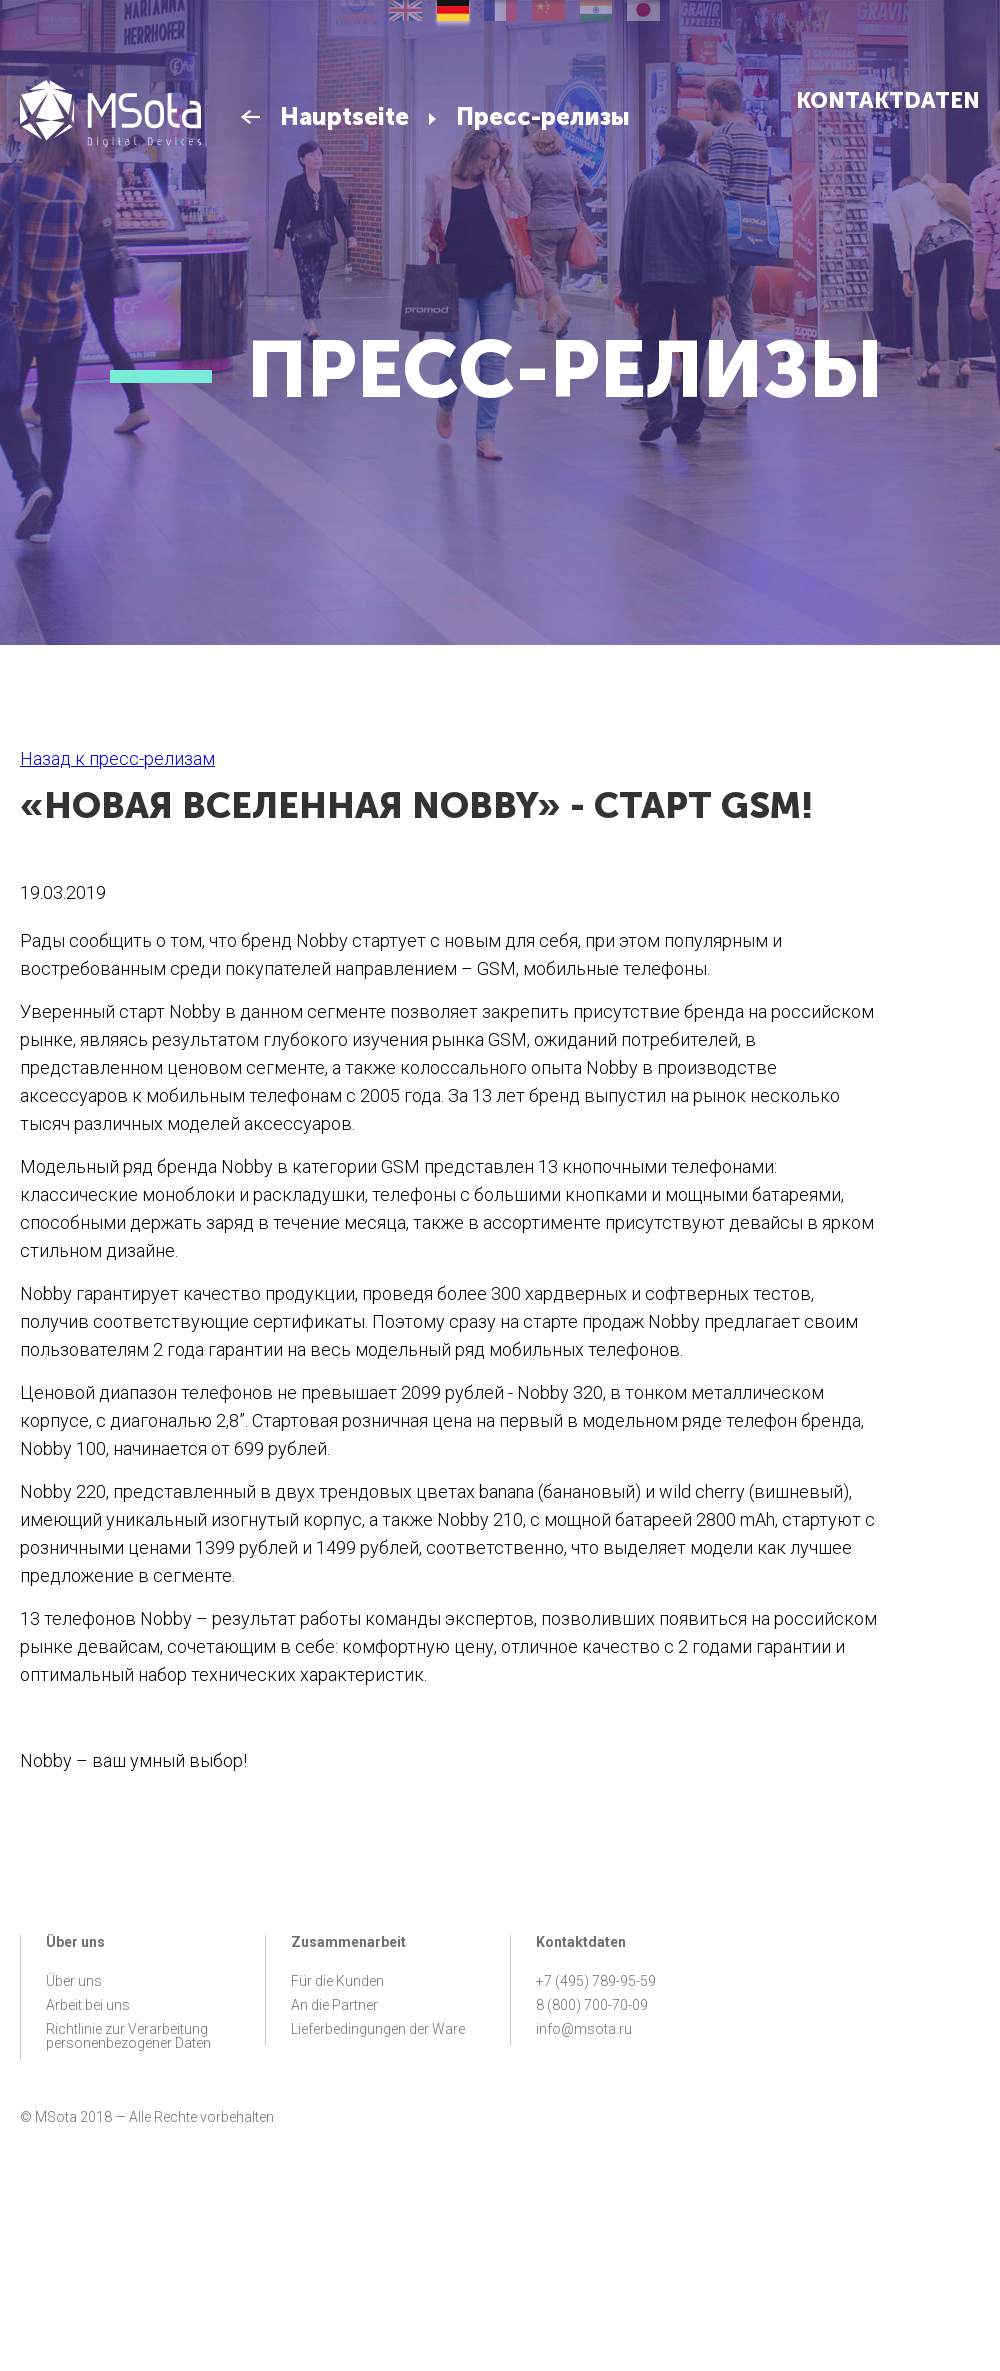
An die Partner (334, 2005)
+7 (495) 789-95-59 (596, 1981)
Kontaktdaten (888, 100)
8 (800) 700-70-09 (592, 2005)
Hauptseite (344, 117)
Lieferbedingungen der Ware (378, 2029)
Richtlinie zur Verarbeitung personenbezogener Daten (128, 2036)
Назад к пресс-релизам (117, 758)
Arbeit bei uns (88, 2005)
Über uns (74, 1981)
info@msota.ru (584, 2029)
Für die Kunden (337, 1981)
